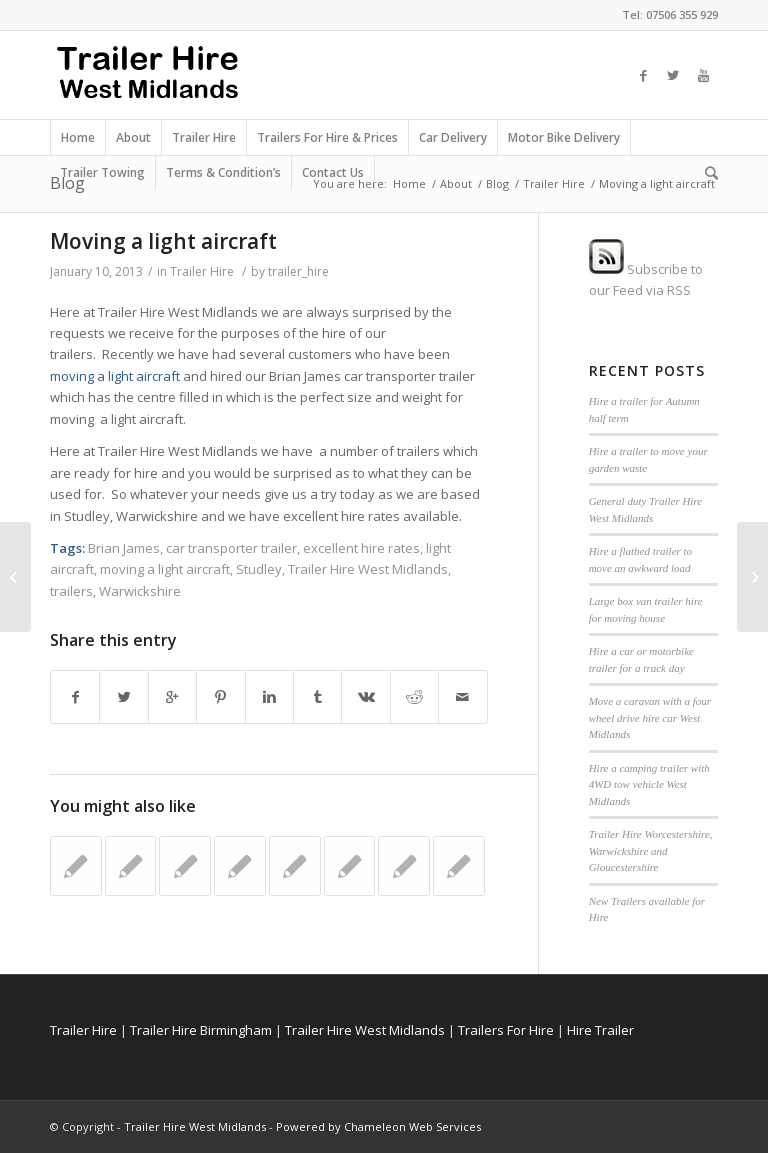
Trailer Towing (102, 172)
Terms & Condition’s (223, 172)
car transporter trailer (231, 548)
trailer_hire (298, 271)
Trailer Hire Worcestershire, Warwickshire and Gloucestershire (651, 850)
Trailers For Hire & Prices (327, 137)
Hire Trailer (600, 1030)
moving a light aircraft (116, 376)
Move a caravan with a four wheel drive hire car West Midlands (650, 717)
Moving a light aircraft (163, 241)
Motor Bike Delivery (564, 137)
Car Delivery (453, 137)
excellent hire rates (361, 548)
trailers (71, 591)
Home (78, 137)
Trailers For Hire (506, 1030)
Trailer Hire (204, 137)
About (133, 137)
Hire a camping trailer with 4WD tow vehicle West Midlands (649, 784)
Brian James (124, 548)
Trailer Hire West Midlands (368, 569)
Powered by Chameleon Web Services (378, 1126)
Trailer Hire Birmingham (201, 1030)
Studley (259, 569)
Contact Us (333, 172)
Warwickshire (140, 591)
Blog (497, 183)
